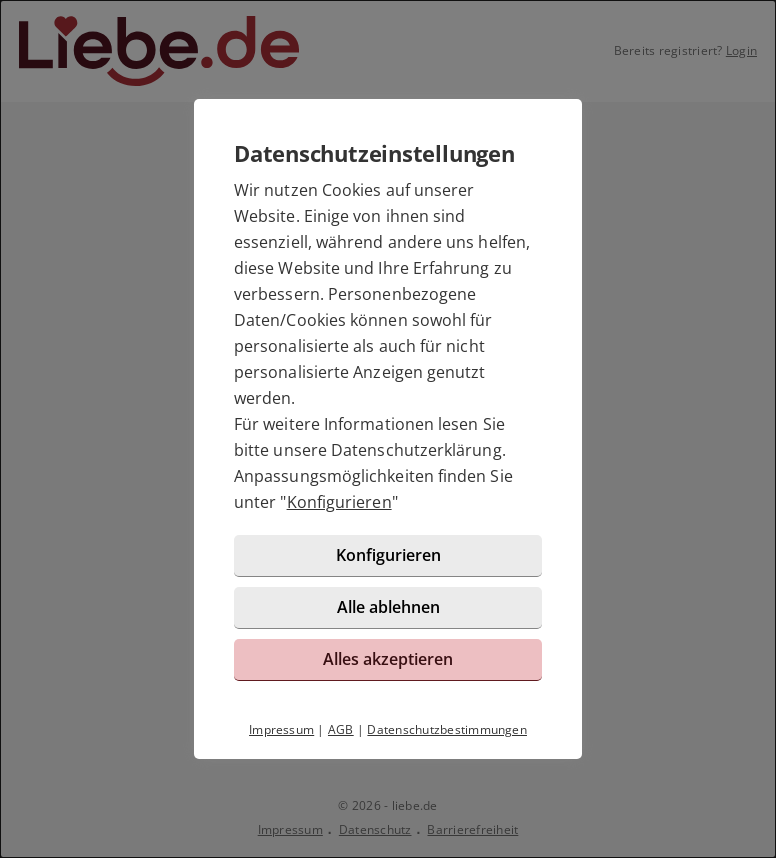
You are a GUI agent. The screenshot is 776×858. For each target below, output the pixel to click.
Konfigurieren (339, 502)
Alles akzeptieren (388, 659)
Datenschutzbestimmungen (447, 729)
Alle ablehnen (388, 607)
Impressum (281, 729)
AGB (341, 729)
